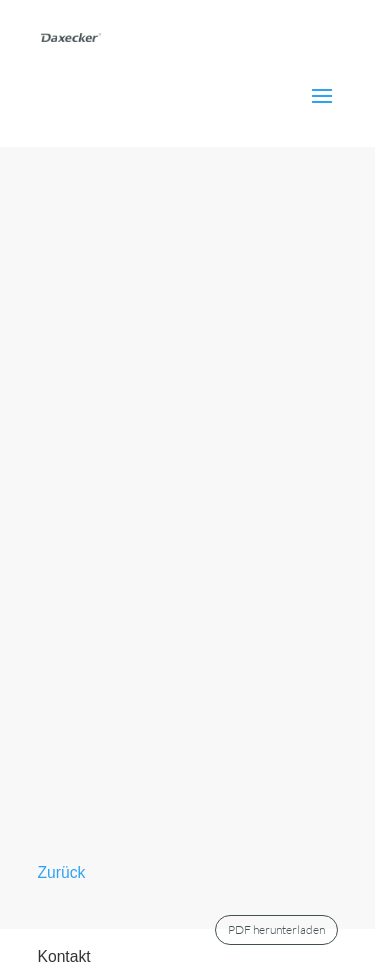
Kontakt (64, 956)
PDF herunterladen (276, 929)
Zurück (62, 872)
